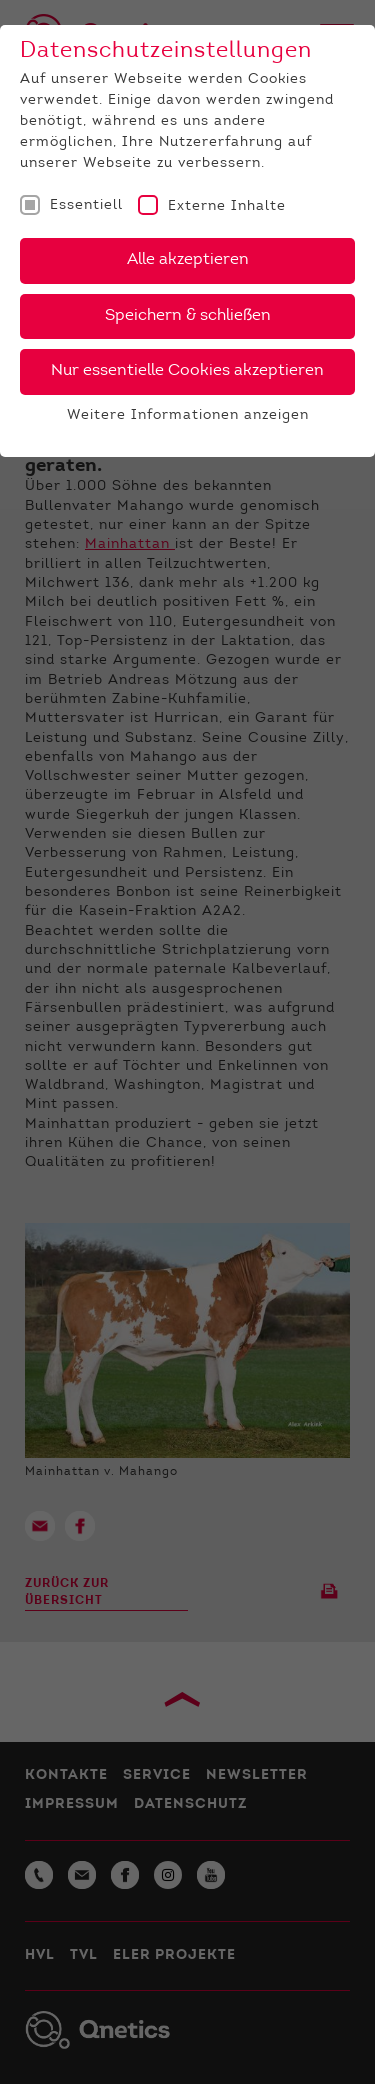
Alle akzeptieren (188, 260)
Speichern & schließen (188, 316)
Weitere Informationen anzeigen (188, 416)
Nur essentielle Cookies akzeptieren (187, 371)
